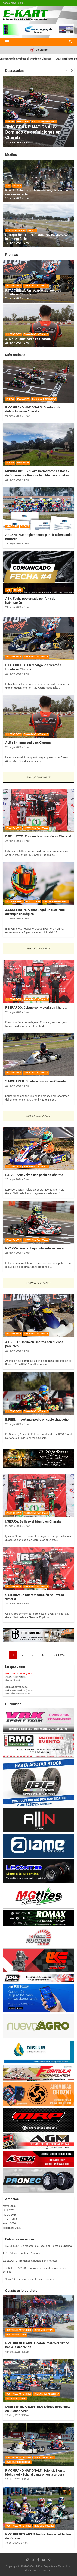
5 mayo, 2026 (12, 2351)
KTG (8, 186)
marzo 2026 (9, 2214)
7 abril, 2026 (12, 2542)
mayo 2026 (9, 2205)
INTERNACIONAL (14, 901)
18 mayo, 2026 (13, 242)
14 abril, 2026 (12, 2479)
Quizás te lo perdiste (21, 2290)
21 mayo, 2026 (13, 479)
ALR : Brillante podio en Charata (28, 339)
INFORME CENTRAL (44, 2330)
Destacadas (14, 71)
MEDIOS (17, 186)
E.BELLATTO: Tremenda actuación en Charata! (38, 836)
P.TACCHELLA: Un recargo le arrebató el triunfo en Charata (37, 2246)
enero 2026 (9, 2223)
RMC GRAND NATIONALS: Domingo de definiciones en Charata (33, 132)
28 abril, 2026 (12, 2415)
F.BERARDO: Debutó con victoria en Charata (36, 1007)
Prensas (11, 255)
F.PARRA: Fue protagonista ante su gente (34, 1248)
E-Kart (27, 142)
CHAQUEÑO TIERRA (15, 230)
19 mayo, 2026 (13, 198)
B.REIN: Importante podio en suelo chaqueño (37, 1419)
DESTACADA (23, 121)
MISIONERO (23, 463)
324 (43, 1654)
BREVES (10, 121)
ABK (8, 590)
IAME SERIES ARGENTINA (46, 2394)
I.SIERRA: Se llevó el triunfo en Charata (33, 1521)
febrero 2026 (10, 2219)
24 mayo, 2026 (13, 142)
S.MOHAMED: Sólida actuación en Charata (35, 1081)
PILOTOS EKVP (13, 286)
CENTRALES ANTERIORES (18, 2330)
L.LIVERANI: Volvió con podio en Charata (34, 1175)
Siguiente (59, 1654)
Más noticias (15, 355)
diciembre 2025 (12, 2227)
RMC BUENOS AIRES (16, 2334)
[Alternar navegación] (7, 42)
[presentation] (66, 70)
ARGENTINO (12, 526)
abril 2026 (8, 2210)
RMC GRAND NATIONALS (44, 121)
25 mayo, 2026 (13, 298)
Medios (11, 155)
